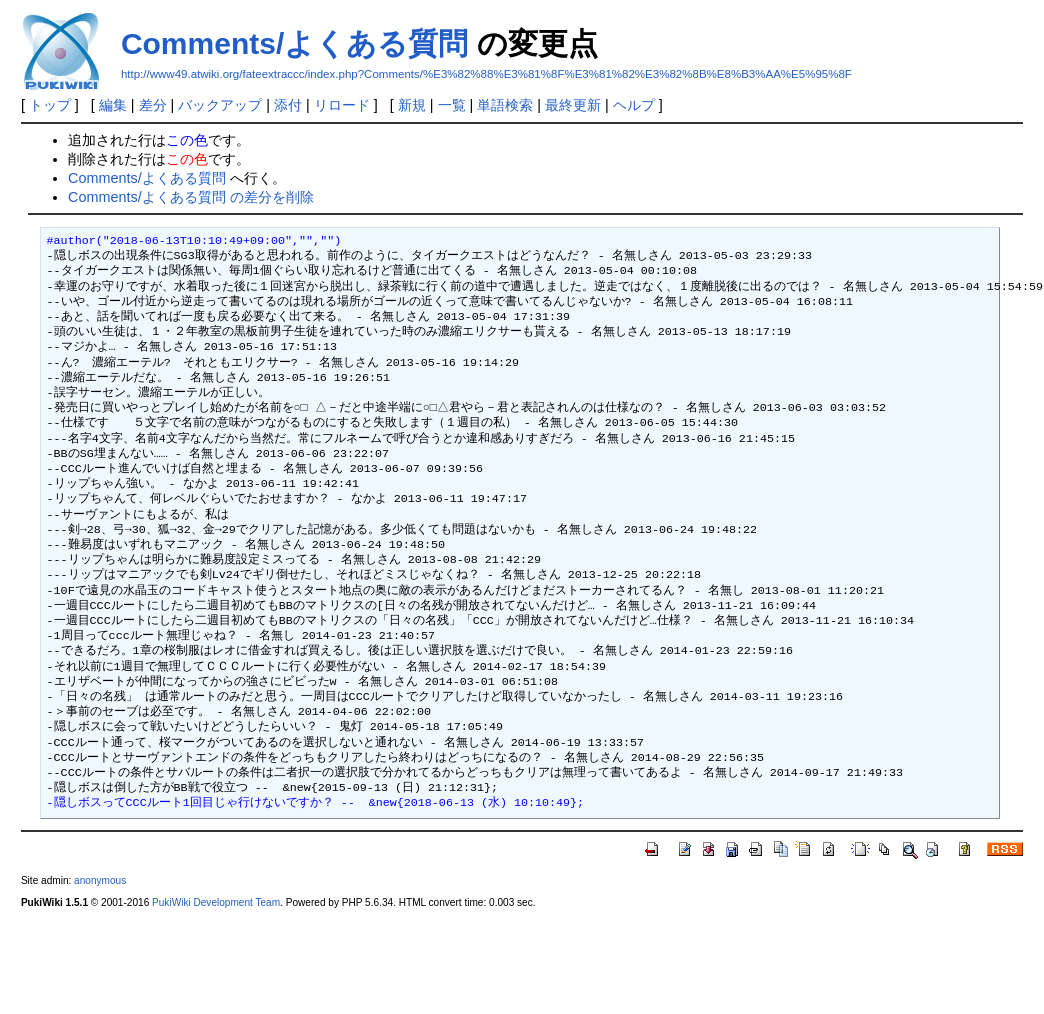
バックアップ (220, 105)
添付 (288, 105)
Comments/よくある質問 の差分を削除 (191, 197)
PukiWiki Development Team (216, 902)
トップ (50, 105)
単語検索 (505, 105)
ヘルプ (634, 105)
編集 (113, 105)
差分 (153, 105)
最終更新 (573, 105)
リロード (342, 105)
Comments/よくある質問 (294, 43)
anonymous (100, 880)
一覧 (452, 105)
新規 (412, 105)
